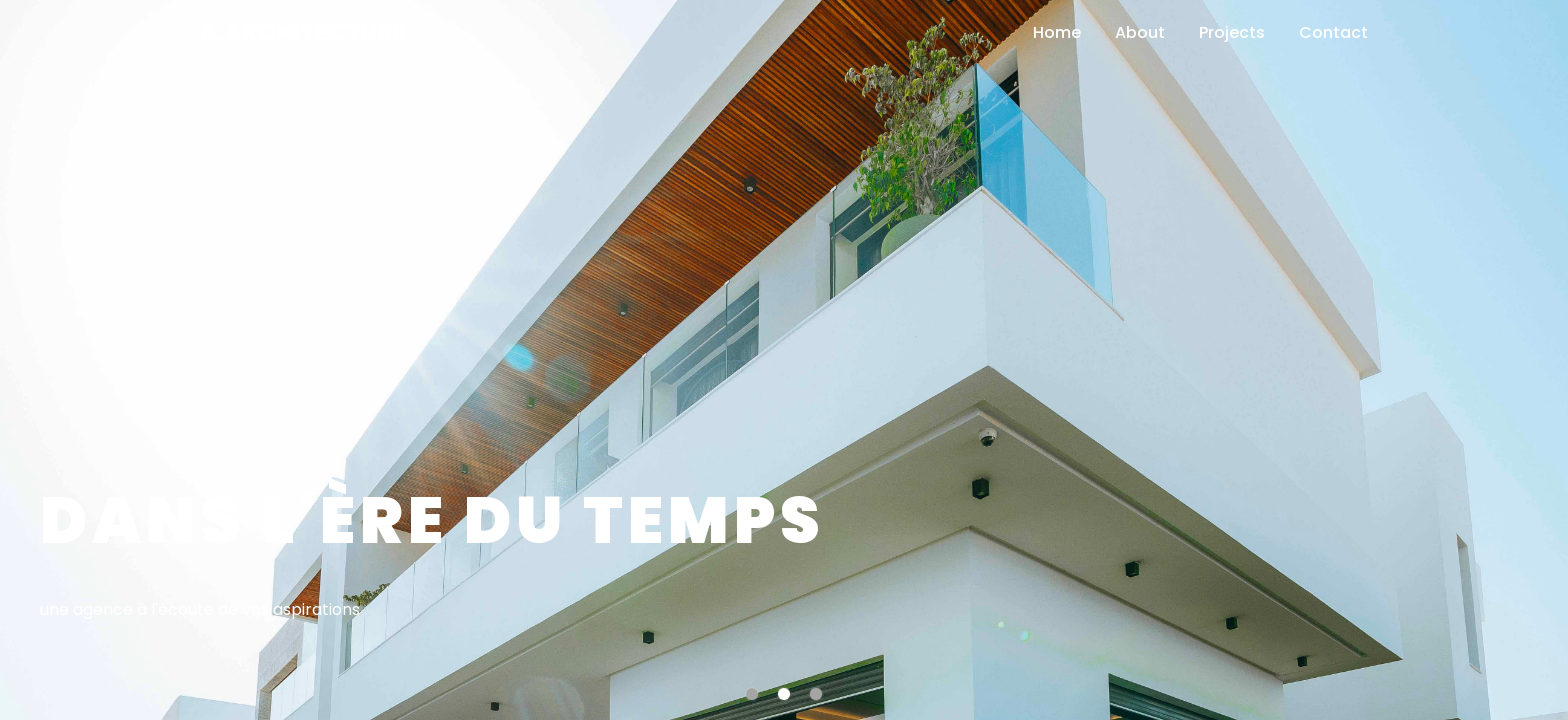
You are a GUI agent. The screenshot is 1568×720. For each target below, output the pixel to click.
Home (1057, 32)
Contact (1333, 32)
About (1140, 32)
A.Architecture (303, 32)
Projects (1232, 32)
